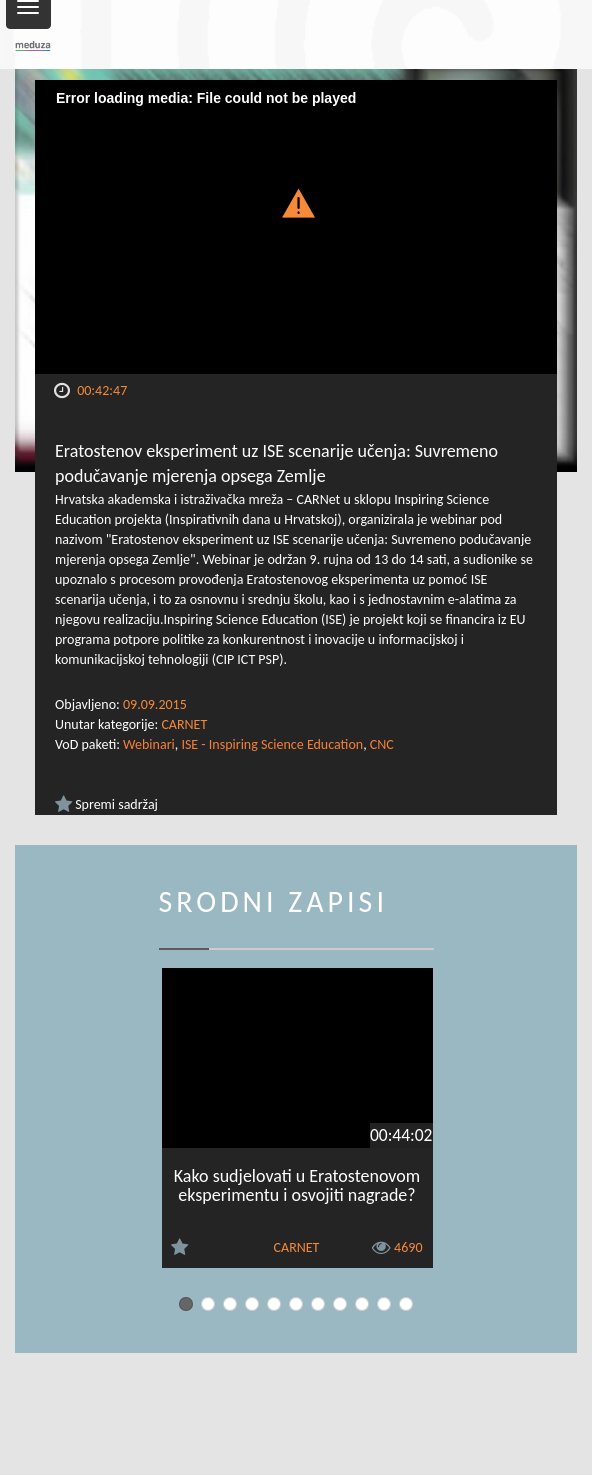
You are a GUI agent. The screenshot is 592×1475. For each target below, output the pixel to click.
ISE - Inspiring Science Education (272, 744)
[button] (296, 201)
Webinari (149, 744)
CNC (382, 744)
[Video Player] (296, 227)
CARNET (184, 724)
